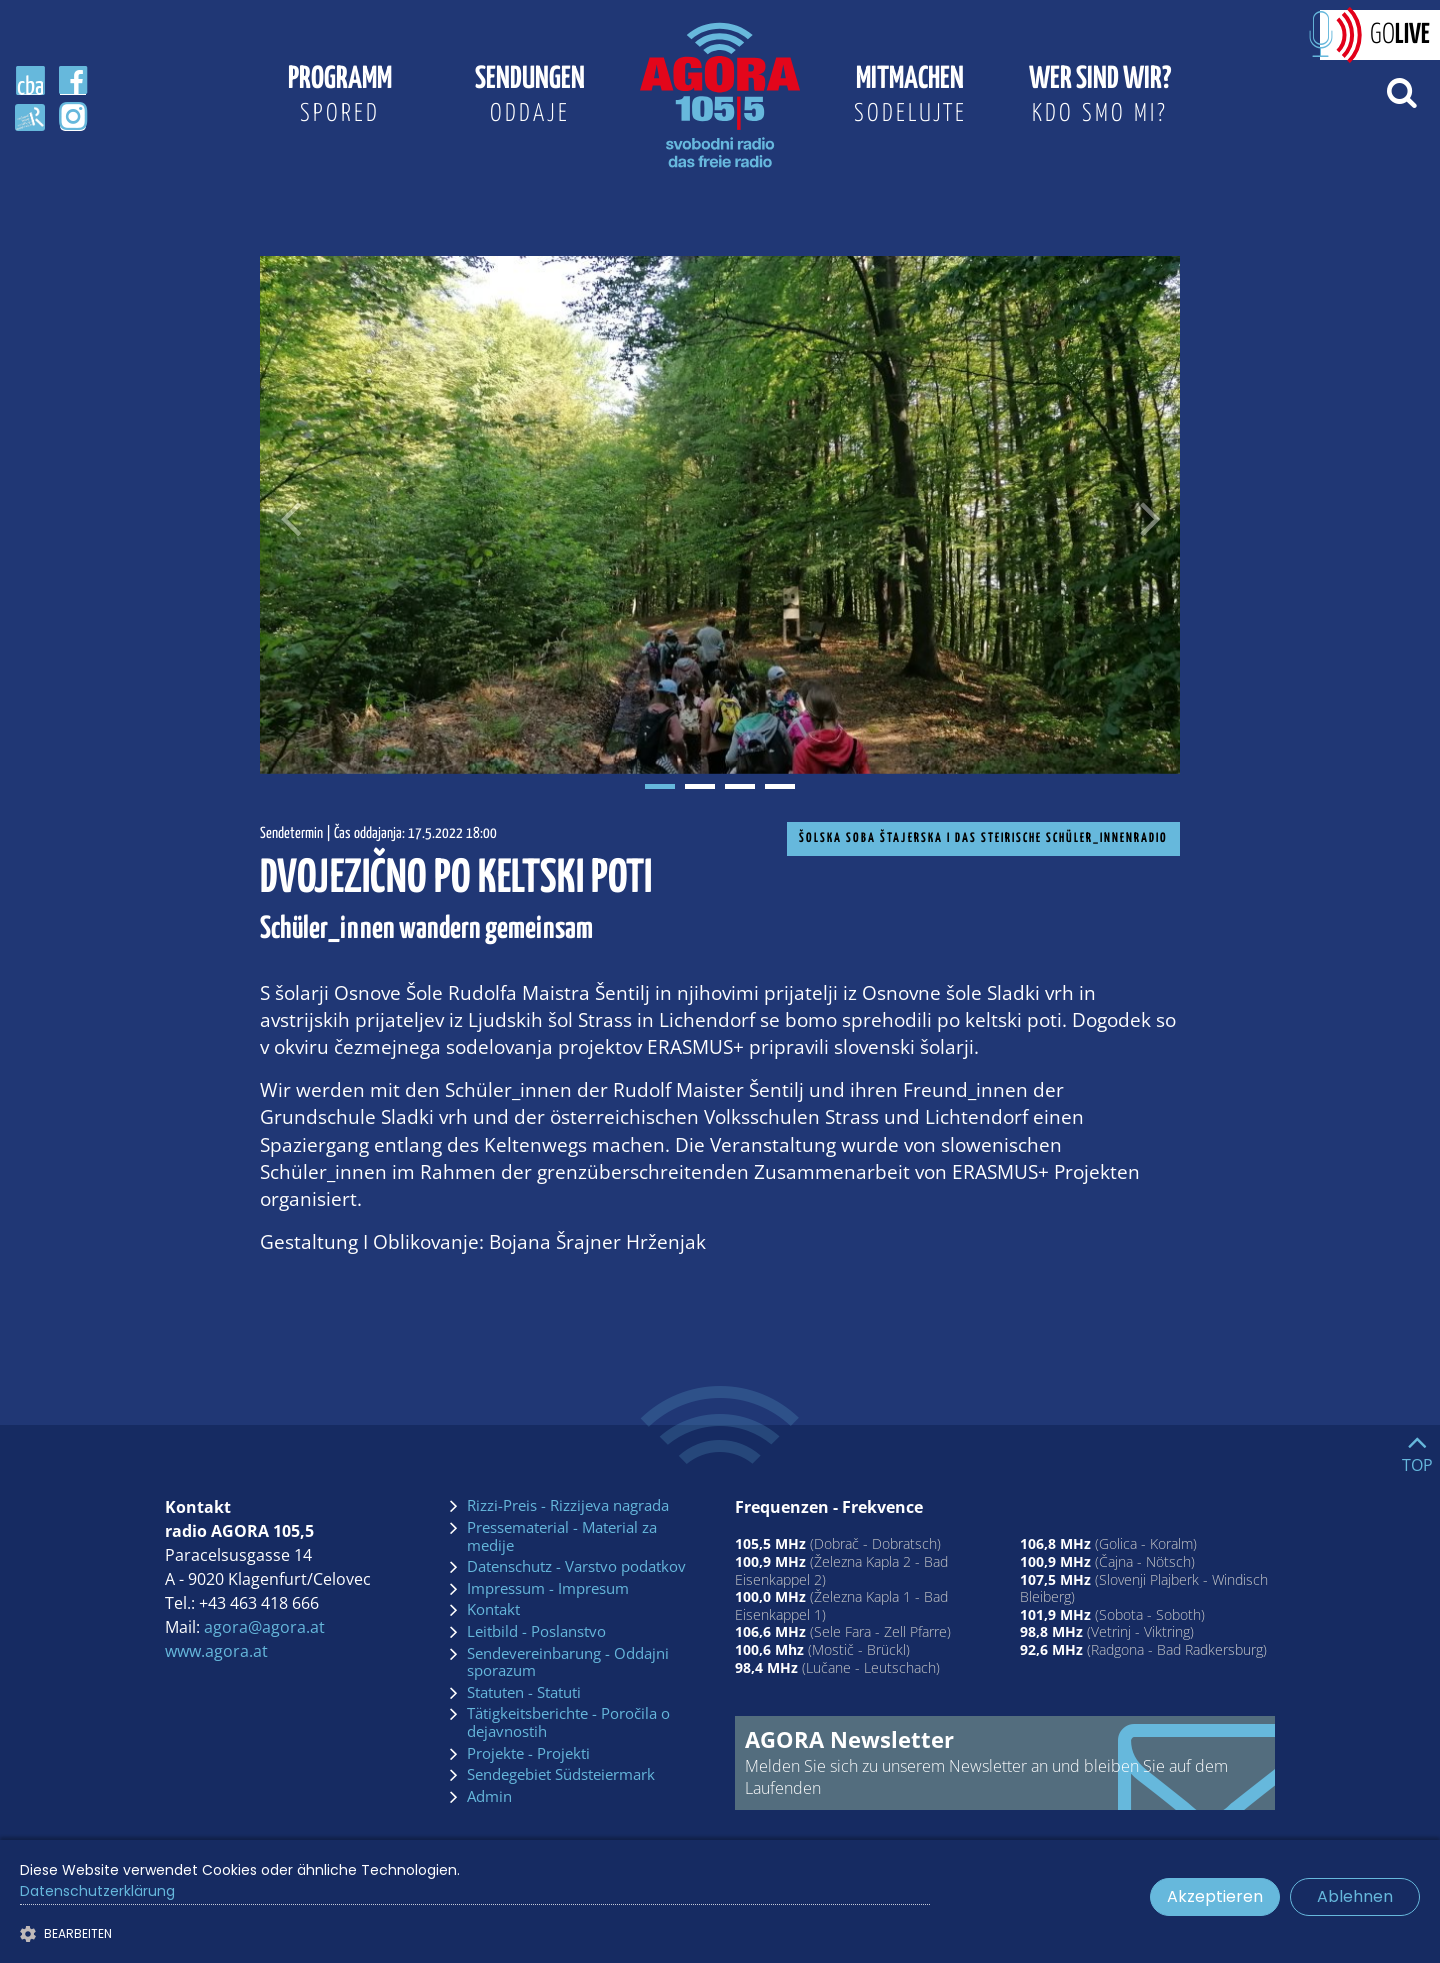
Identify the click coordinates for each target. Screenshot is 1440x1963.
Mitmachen (910, 98)
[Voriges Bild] (290, 515)
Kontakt (493, 1610)
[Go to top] (1417, 1449)
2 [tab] (700, 786)
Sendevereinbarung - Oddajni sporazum (568, 1662)
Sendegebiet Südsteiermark (561, 1775)
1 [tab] (660, 786)
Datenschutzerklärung (97, 1891)
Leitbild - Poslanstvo (536, 1632)
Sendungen (530, 98)
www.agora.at (216, 1651)
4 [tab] (780, 786)
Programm (340, 98)
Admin (489, 1797)
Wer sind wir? (1100, 98)
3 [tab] (740, 786)
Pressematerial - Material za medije (562, 1536)
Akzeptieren (1215, 1896)
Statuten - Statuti (524, 1693)
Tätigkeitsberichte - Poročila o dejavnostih (568, 1722)
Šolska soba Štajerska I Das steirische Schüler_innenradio (983, 838)
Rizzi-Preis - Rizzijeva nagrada (568, 1506)
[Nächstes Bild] (1150, 515)
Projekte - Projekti (528, 1754)
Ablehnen (1355, 1896)
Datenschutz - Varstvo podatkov (576, 1567)
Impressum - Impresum (548, 1589)
